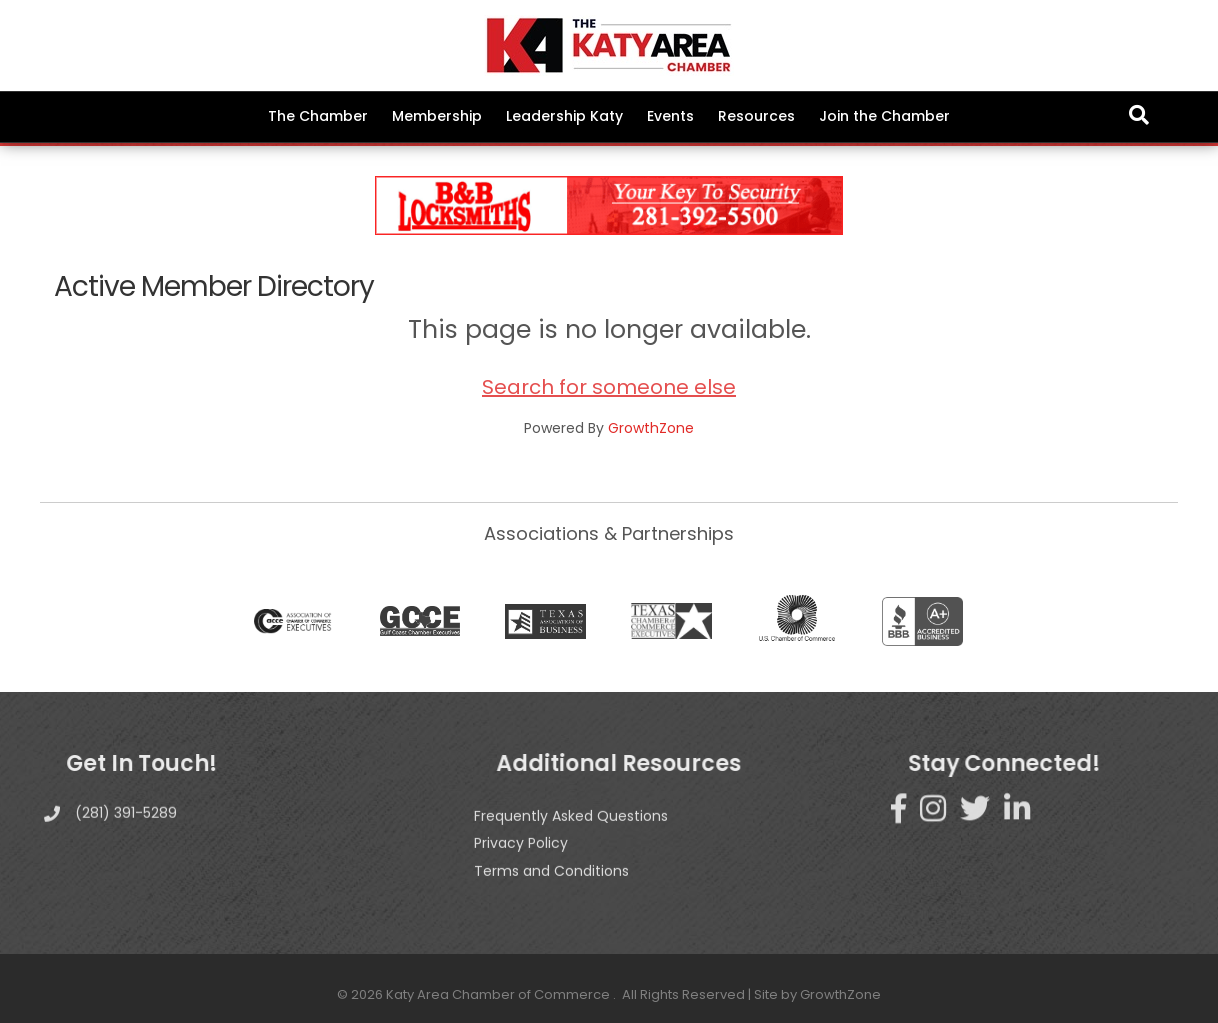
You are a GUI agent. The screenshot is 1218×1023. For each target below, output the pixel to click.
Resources (756, 116)
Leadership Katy (564, 116)
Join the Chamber (884, 116)
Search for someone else (609, 387)
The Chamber (318, 116)
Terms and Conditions (551, 901)
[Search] (1139, 115)
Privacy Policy (521, 873)
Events (670, 116)
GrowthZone (651, 428)
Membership (437, 116)
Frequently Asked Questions (571, 846)
